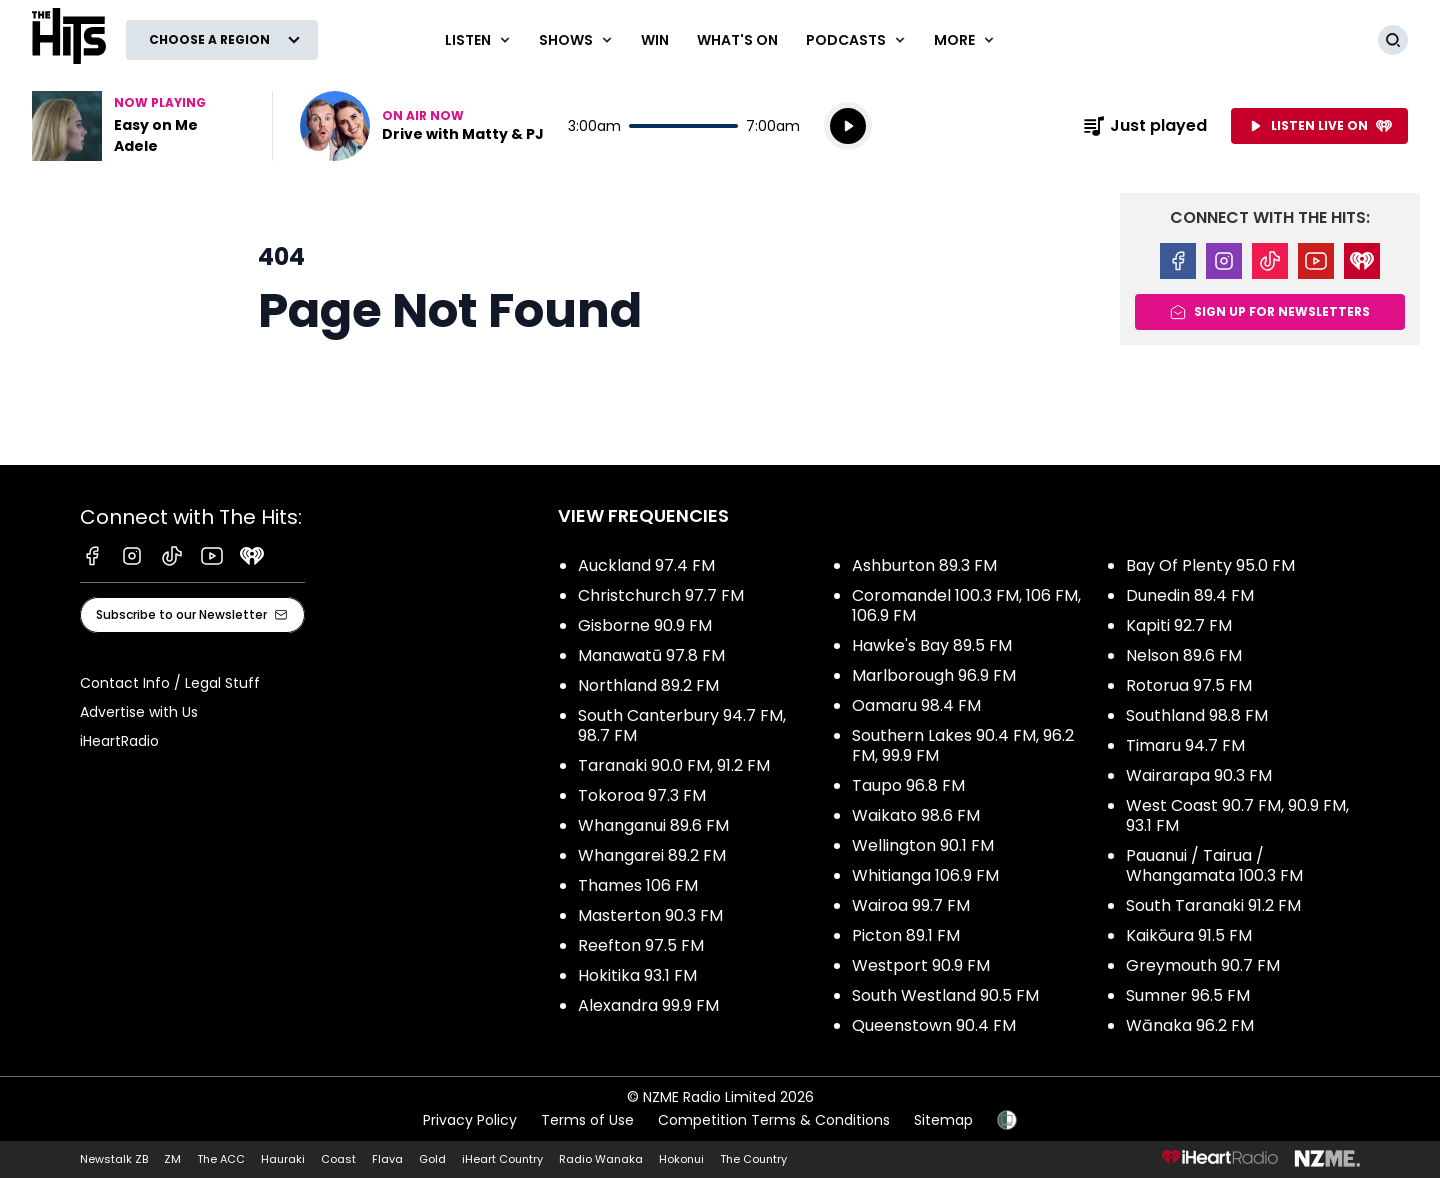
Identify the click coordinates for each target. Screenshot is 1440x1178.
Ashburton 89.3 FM (924, 565)
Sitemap (943, 1120)
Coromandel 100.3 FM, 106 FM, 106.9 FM (966, 605)
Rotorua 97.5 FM (1189, 685)
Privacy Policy (470, 1120)
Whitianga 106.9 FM (925, 875)
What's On (737, 40)
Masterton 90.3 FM (650, 915)
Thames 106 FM (638, 885)
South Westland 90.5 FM (945, 995)
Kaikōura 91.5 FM (1189, 935)
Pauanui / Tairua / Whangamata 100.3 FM (1214, 865)
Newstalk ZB (114, 1159)
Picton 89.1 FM (906, 935)
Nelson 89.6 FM (1184, 655)
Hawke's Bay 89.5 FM (932, 645)
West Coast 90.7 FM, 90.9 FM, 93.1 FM (1237, 815)
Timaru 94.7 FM (1185, 745)
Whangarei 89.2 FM (652, 855)
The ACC (221, 1159)
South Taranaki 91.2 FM (1213, 905)
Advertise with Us (139, 712)
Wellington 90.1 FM (923, 845)
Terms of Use (587, 1120)
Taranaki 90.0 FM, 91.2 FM (674, 765)
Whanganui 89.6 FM (653, 825)
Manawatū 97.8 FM (651, 655)
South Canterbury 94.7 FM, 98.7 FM (682, 725)
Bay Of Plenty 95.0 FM (1210, 565)
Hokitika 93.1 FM (637, 975)
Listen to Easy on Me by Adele (140, 126)
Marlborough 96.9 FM (934, 675)
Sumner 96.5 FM (1188, 995)
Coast (338, 1159)
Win (655, 40)
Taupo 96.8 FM (908, 785)
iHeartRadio (119, 741)
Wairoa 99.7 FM (911, 905)
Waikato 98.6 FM (916, 815)
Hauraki (283, 1159)
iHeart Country (502, 1159)
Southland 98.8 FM (1197, 715)
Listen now (422, 126)
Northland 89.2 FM (648, 685)
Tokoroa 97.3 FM (642, 795)
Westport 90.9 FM (921, 965)
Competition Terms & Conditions (774, 1120)
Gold (432, 1159)
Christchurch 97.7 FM (661, 595)
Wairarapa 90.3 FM (1199, 775)
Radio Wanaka (601, 1159)
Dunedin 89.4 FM (1190, 595)
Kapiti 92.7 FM (1179, 625)
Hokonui (681, 1159)
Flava (387, 1159)
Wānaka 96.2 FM (1190, 1025)
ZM (172, 1159)
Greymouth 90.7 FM (1203, 965)
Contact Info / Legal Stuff (170, 683)
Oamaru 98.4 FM (916, 705)
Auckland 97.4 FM (646, 565)
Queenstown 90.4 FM (934, 1025)
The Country (753, 1159)
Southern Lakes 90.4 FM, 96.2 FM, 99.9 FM (963, 745)
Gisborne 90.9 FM (645, 625)
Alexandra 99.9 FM (648, 1005)
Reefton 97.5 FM (641, 945)
